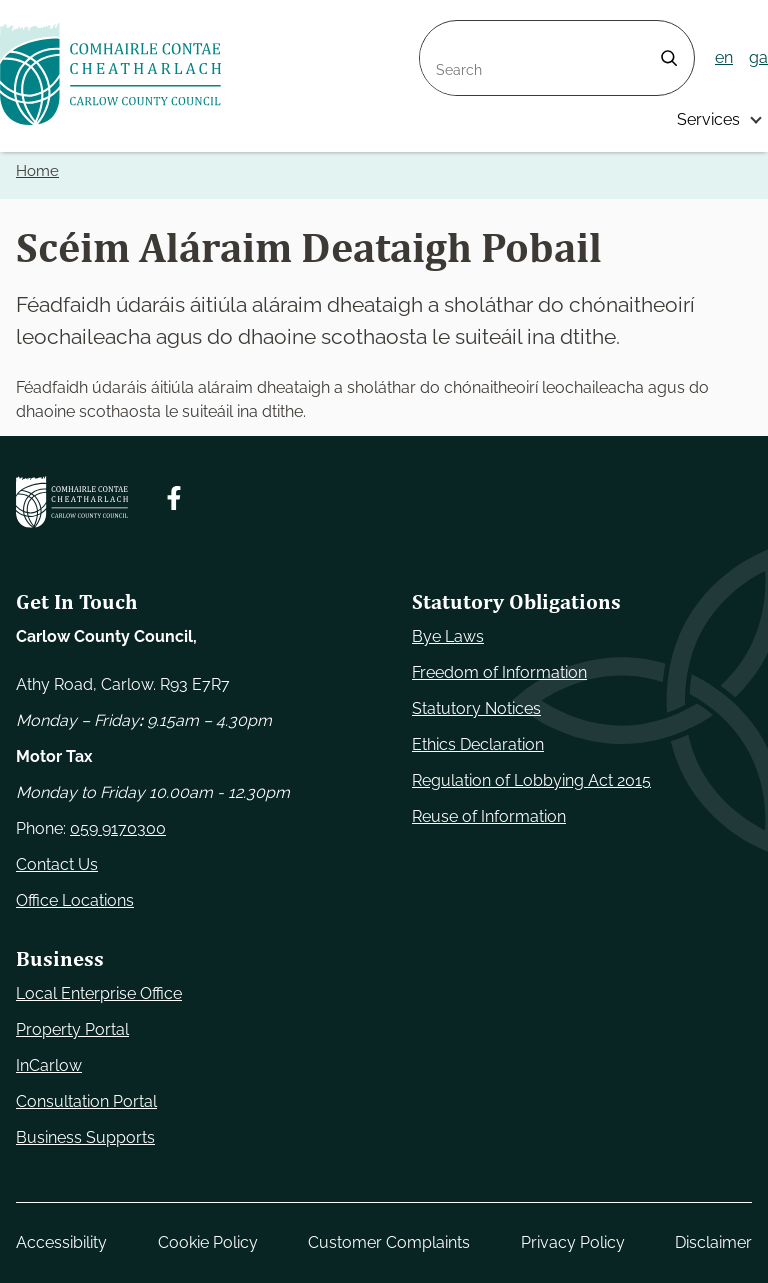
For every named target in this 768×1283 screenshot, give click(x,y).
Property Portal (72, 1029)
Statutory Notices (476, 708)
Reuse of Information (489, 816)
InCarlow (49, 1065)
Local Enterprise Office (99, 993)
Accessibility (61, 1242)
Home (37, 171)
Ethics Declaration (478, 744)
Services (708, 119)
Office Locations (75, 900)
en (724, 57)
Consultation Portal (86, 1101)
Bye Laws (448, 636)
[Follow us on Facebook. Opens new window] (174, 498)
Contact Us (57, 864)
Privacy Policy (573, 1242)
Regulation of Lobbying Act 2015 (531, 780)
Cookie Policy (208, 1242)
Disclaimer (713, 1242)
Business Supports (85, 1137)
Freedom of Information (499, 672)
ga (758, 57)
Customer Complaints (389, 1242)
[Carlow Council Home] (72, 502)
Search (446, 32)
